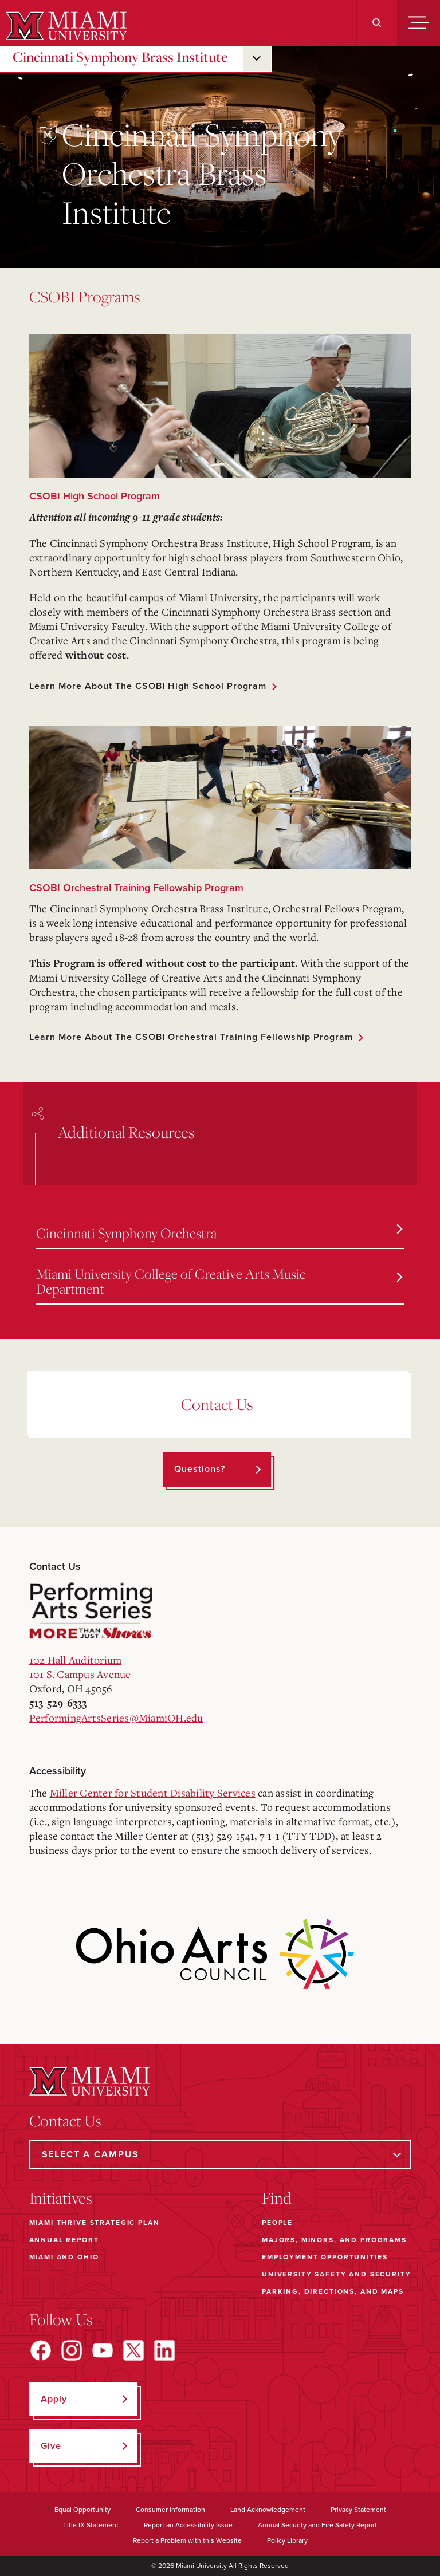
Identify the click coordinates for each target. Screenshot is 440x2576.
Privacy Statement (358, 2510)
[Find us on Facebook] (40, 2350)
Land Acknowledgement (267, 2510)
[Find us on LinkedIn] (164, 2350)
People (277, 2223)
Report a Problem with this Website (187, 2540)
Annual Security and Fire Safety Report (317, 2525)
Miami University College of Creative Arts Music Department (219, 1281)
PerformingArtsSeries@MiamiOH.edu (116, 1717)
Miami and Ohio (64, 2257)
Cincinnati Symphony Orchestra (219, 1233)
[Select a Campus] (220, 2154)
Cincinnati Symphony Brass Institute (120, 57)
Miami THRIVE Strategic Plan (94, 2223)
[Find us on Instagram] (71, 2350)
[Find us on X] (133, 2350)
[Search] (376, 23)
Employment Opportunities (324, 2257)
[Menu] (418, 23)
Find (277, 2198)
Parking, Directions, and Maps (333, 2291)
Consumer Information (170, 2510)
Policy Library (287, 2540)
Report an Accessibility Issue (188, 2525)
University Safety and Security (336, 2274)
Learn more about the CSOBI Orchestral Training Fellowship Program (191, 1037)
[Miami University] (65, 26)
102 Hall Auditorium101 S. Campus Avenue (80, 1667)
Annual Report (64, 2240)
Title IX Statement (91, 2525)
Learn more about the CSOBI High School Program (147, 686)
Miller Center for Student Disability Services (153, 1792)
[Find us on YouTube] (102, 2350)
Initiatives (60, 2198)
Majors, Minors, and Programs (334, 2240)
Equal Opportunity (82, 2510)
